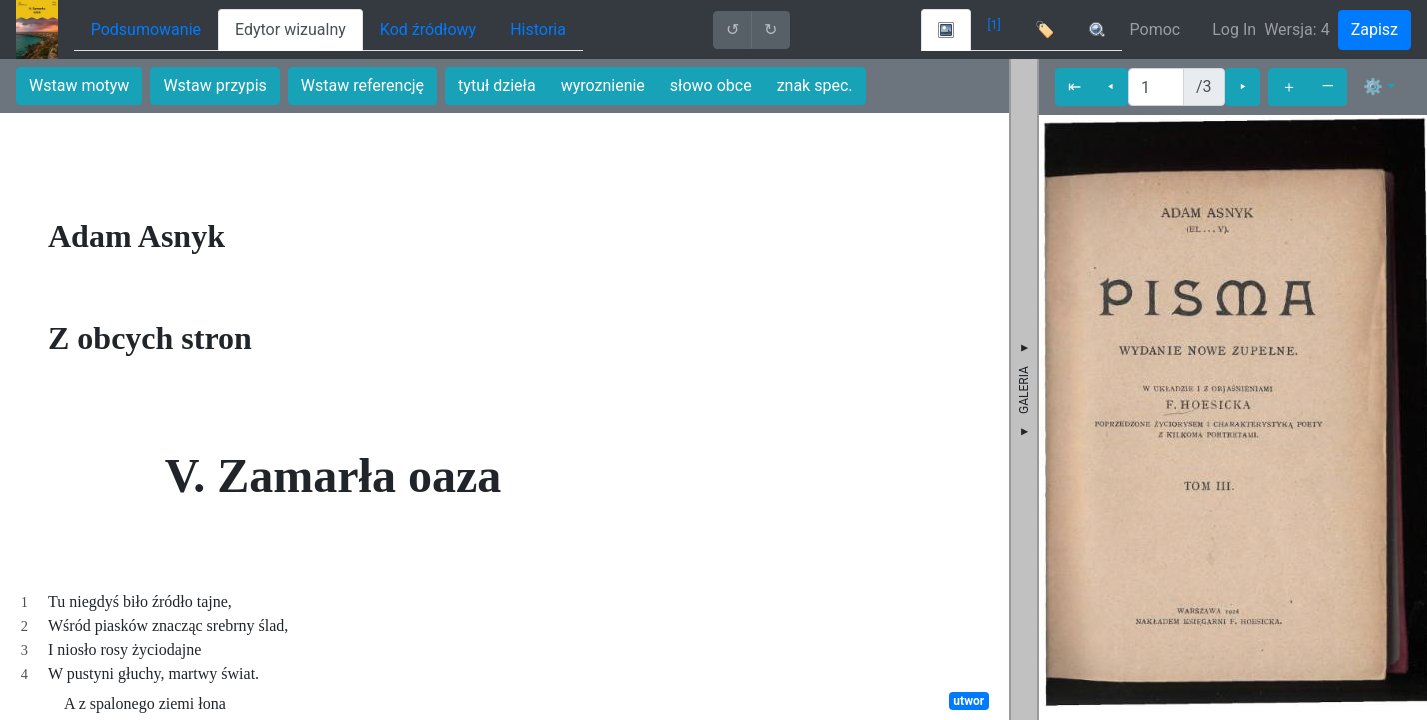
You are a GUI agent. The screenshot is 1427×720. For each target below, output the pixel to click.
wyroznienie (603, 85)
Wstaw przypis (214, 85)
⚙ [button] (1373, 86)
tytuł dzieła (497, 85)
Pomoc (1155, 29)
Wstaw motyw (79, 85)
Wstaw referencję (362, 85)
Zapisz (1374, 29)
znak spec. (815, 85)
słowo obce (711, 85)
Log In (1234, 29)
